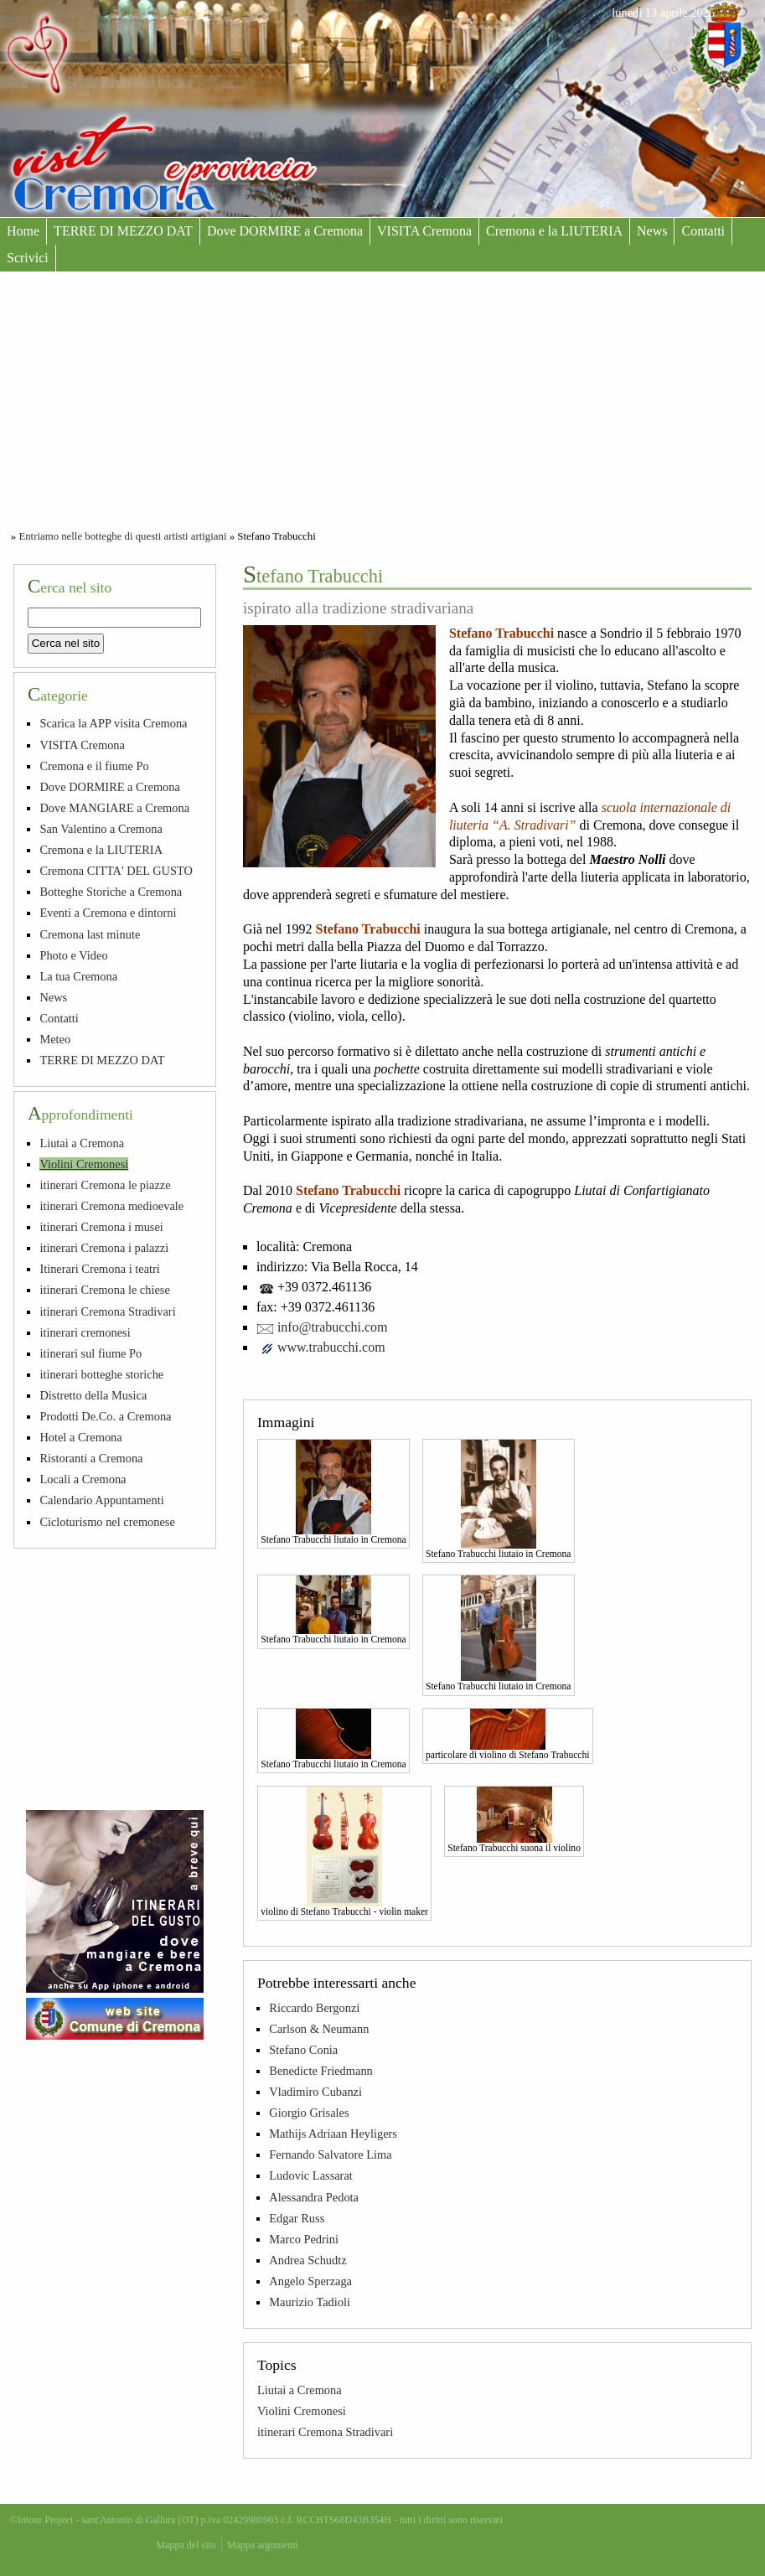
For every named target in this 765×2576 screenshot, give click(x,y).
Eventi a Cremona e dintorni (107, 912)
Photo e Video (73, 955)
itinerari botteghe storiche (101, 1374)
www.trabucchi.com (331, 1347)
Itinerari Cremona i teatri (99, 1268)
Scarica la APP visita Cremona (113, 723)
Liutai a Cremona (299, 2390)
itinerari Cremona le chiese (104, 1289)
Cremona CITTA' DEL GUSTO (116, 870)
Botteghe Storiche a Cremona (110, 891)
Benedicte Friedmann (320, 2070)
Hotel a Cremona (80, 1437)
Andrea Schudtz (307, 2260)
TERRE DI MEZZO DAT (123, 231)
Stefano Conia (303, 2049)
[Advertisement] (382, 397)
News (652, 231)
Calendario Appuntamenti (101, 1500)
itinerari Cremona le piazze (104, 1185)
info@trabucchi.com (332, 1327)
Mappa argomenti (262, 2545)
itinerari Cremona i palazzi (103, 1247)
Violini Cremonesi (301, 2411)
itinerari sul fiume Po (90, 1353)
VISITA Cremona (424, 231)
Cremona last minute (89, 934)
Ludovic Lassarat (311, 2175)
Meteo (54, 1039)
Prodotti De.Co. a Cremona (105, 1416)
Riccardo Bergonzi (314, 2008)
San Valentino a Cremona (100, 828)
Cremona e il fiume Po (93, 766)
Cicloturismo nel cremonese (106, 1522)
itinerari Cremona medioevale (111, 1206)
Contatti (703, 231)
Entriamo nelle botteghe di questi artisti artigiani (122, 536)
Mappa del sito (186, 2545)
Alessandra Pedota (314, 2197)
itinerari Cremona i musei (101, 1227)
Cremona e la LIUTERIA (554, 231)
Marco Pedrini (304, 2239)
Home (23, 231)
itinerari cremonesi (84, 1332)
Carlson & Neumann (319, 2028)
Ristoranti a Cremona (90, 1458)
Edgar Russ (296, 2218)
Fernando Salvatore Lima (330, 2154)
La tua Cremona (78, 976)
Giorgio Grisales (309, 2112)
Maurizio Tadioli (309, 2302)
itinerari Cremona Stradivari (325, 2432)
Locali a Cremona (82, 1479)
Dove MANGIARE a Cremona (114, 808)
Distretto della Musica (93, 1395)
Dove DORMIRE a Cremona (285, 231)
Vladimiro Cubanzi (315, 2091)
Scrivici (28, 258)
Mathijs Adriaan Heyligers (333, 2133)
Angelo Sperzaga (310, 2281)
